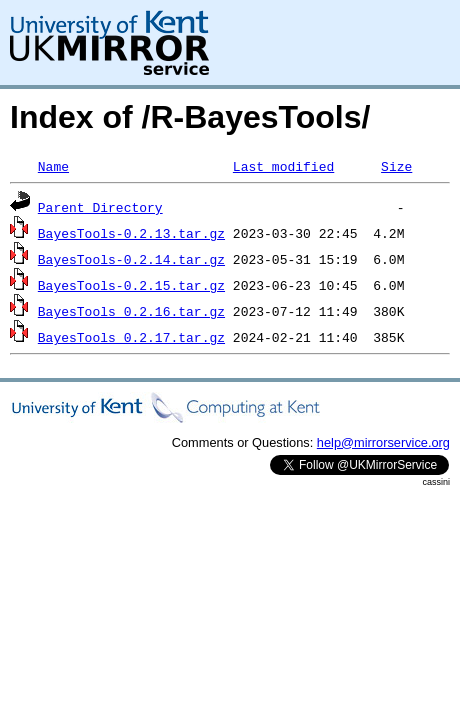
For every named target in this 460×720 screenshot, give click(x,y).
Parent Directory (100, 207)
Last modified (283, 166)
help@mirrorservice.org (383, 442)
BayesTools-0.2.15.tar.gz (131, 285)
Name (53, 166)
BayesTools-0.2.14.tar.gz (131, 259)
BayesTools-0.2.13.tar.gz (131, 233)
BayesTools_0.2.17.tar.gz (131, 337)
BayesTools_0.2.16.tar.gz (131, 311)
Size (396, 166)
